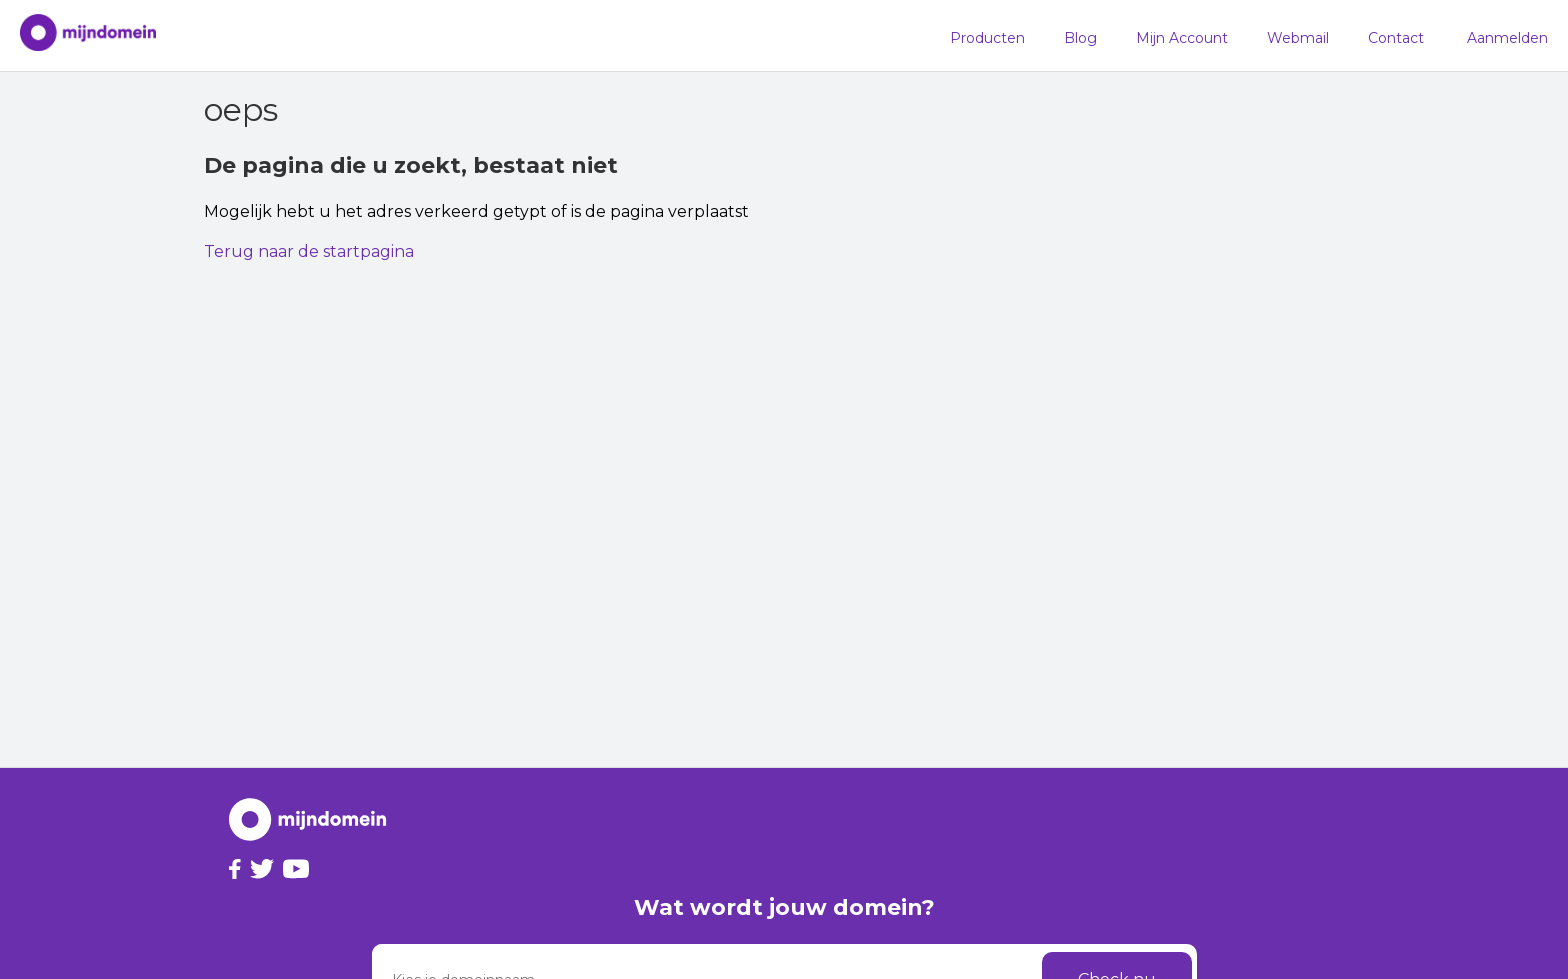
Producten (987, 38)
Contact (1396, 38)
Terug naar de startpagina (309, 251)
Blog (1080, 38)
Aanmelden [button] (1507, 38)
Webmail (1298, 38)
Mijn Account (1182, 38)
